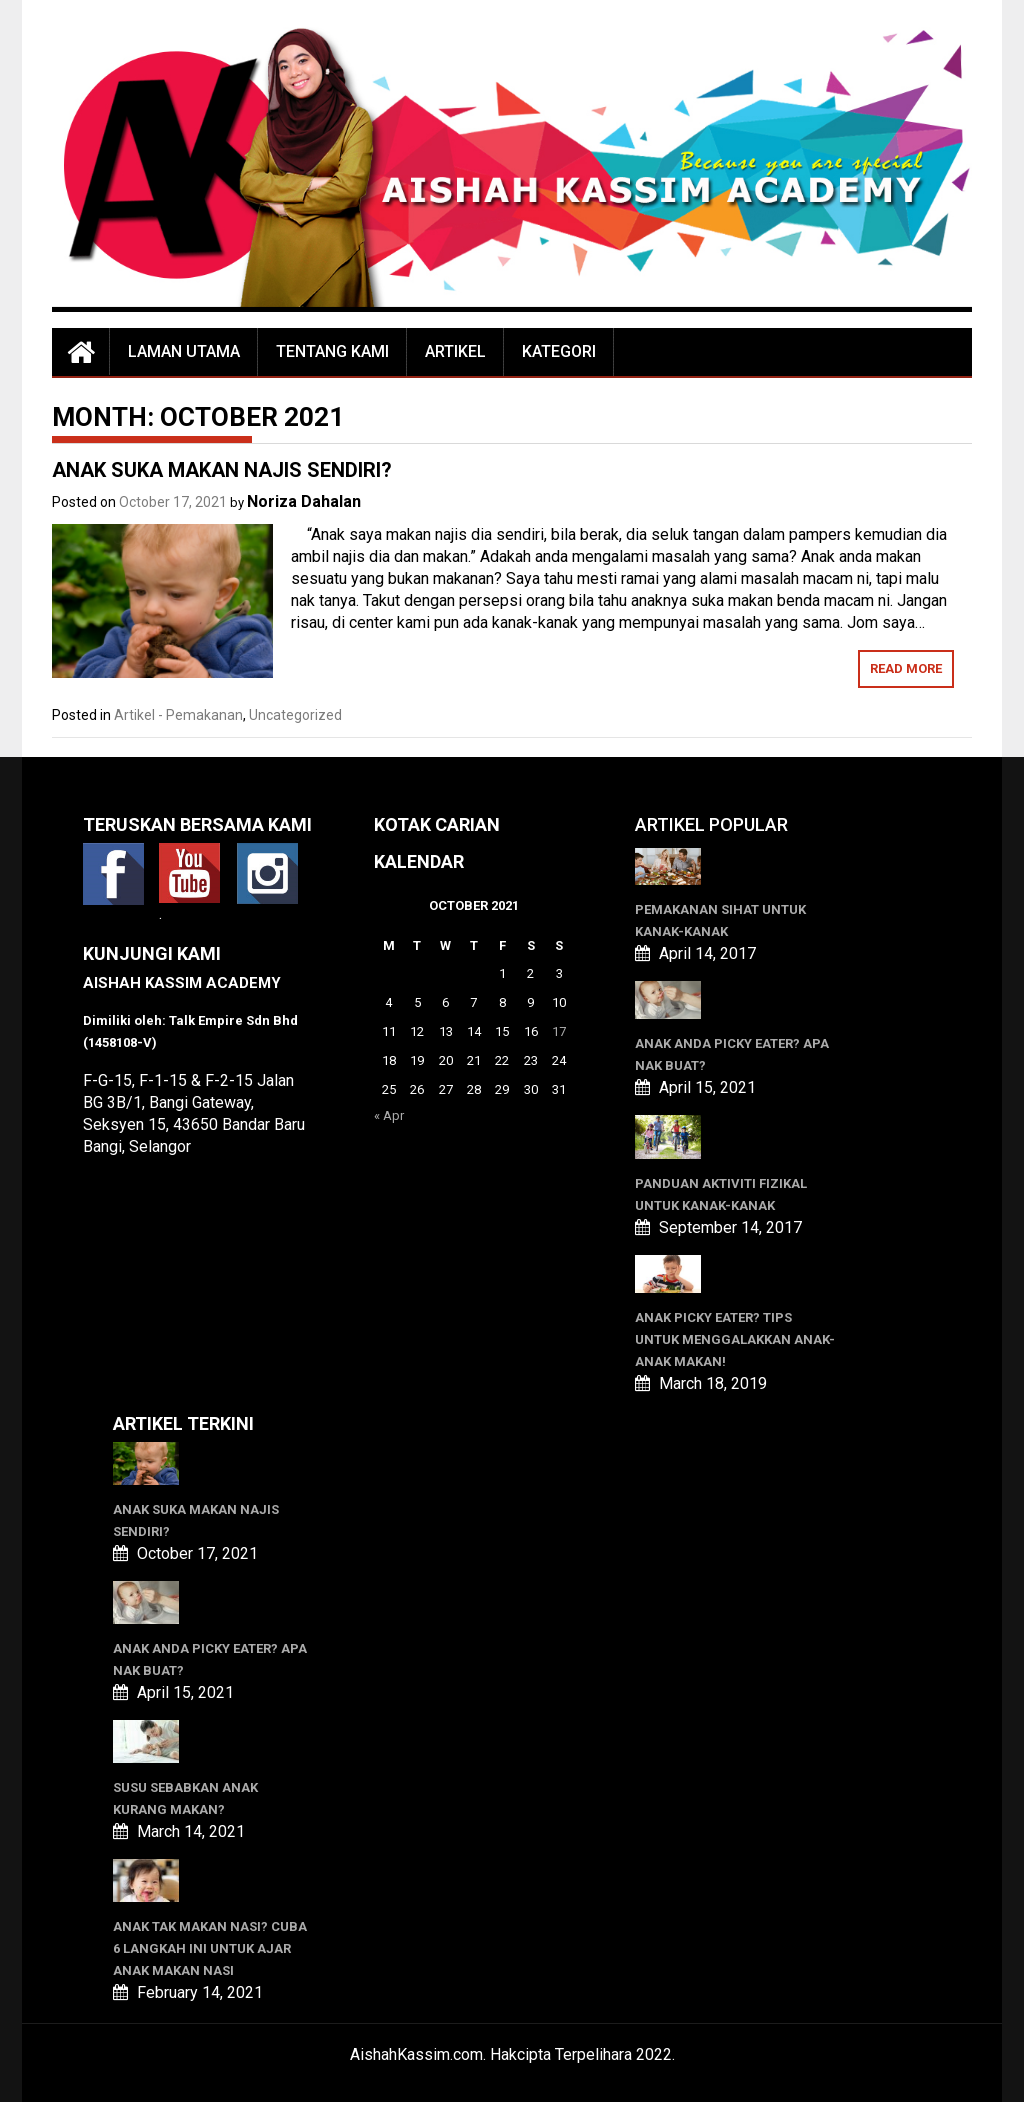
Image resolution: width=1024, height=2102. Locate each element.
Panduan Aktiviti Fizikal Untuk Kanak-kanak (721, 1194)
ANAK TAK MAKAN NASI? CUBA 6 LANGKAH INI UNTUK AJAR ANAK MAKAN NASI (210, 1948)
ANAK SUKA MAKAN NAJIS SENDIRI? (222, 470)
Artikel (455, 351)
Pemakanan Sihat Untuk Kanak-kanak (720, 920)
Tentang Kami (332, 351)
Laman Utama (184, 351)
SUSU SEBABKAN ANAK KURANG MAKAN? (185, 1798)
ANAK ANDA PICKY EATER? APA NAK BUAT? (732, 1054)
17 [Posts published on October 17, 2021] (559, 1031)
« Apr (389, 1115)
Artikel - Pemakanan (178, 715)
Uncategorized (295, 715)
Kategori (559, 351)
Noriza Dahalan (304, 501)
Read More (906, 668)
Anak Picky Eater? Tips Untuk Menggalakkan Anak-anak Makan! (735, 1339)
